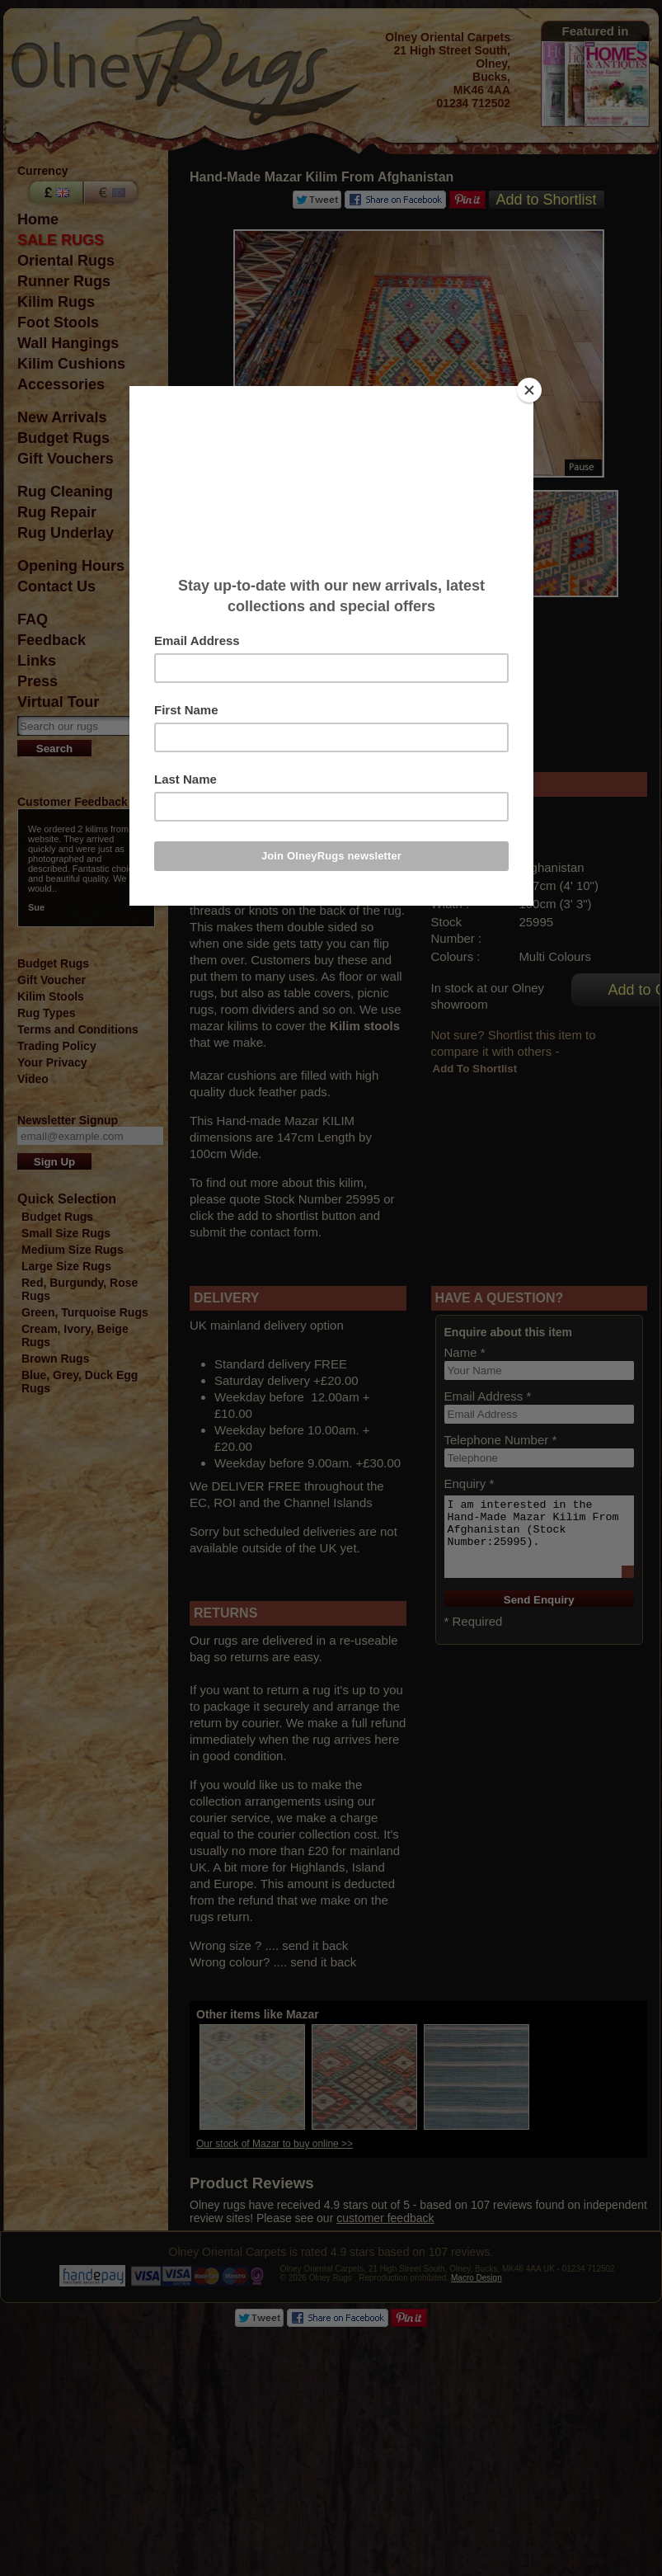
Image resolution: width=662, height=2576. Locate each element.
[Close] (529, 390)
